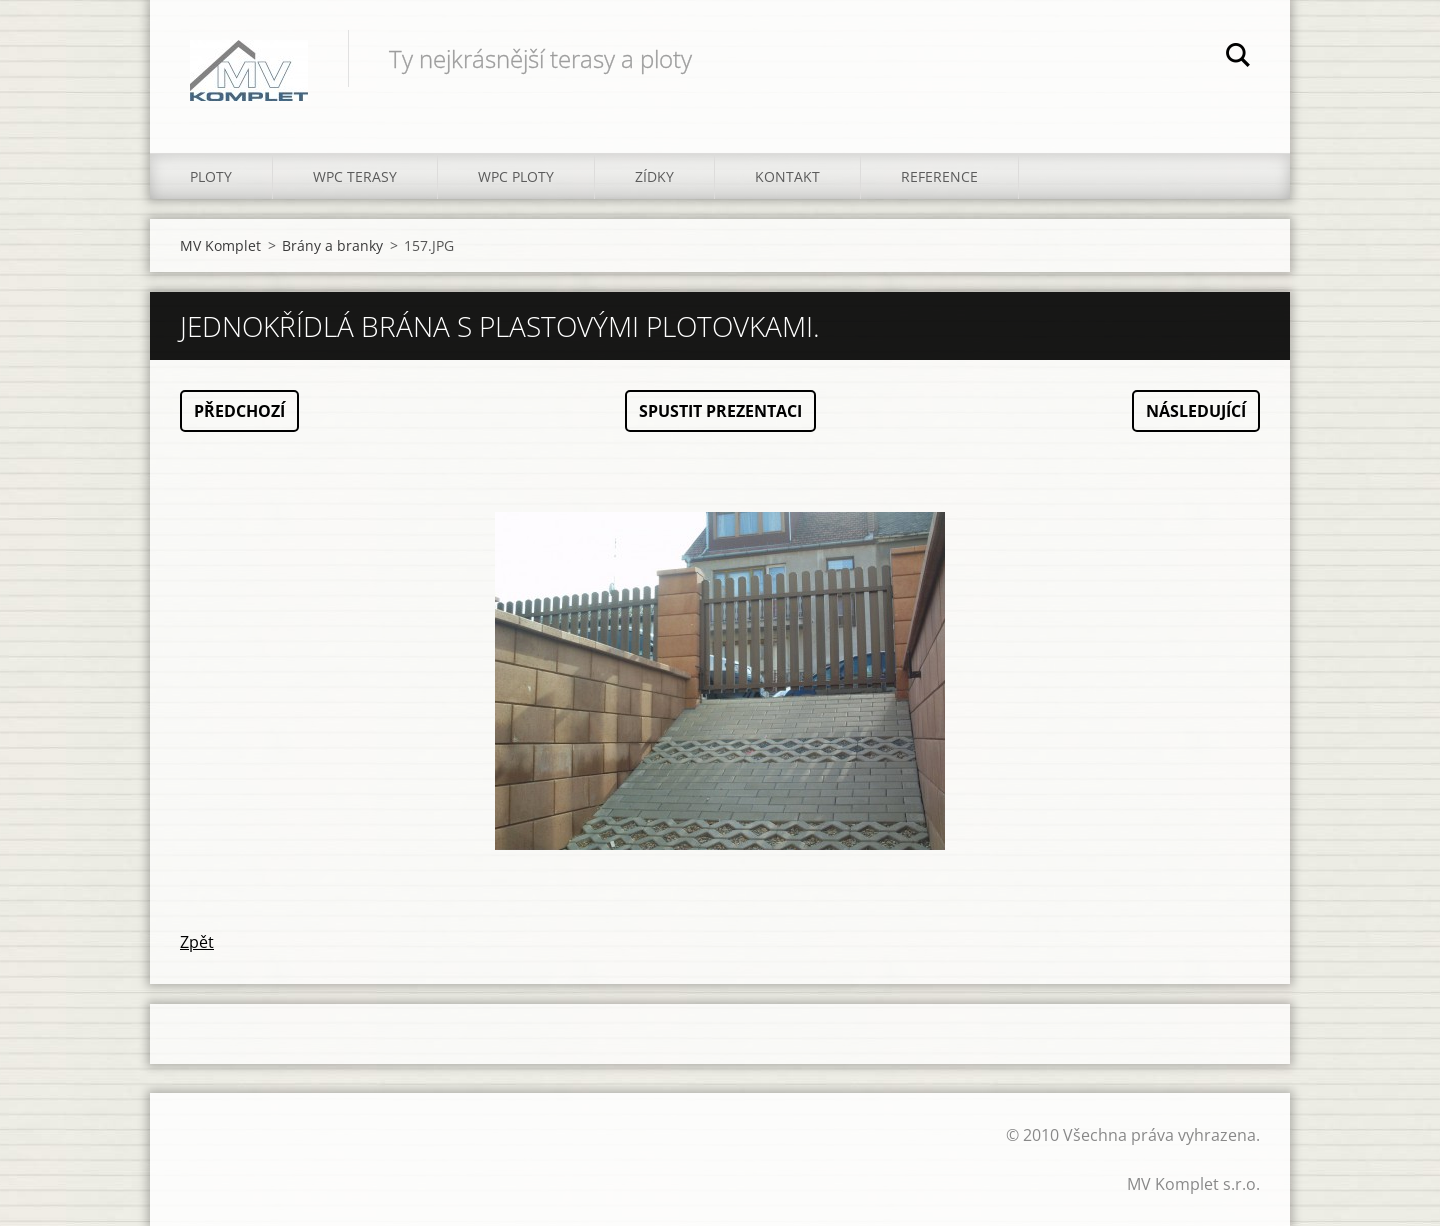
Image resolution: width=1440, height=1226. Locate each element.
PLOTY (211, 176)
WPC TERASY (355, 176)
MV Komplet (220, 245)
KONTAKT (787, 176)
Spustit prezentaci (720, 411)
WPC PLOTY (516, 176)
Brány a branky (332, 245)
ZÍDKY (654, 176)
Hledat (1238, 58)
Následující (1196, 411)
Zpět (197, 942)
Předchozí (239, 411)
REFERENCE (939, 176)
